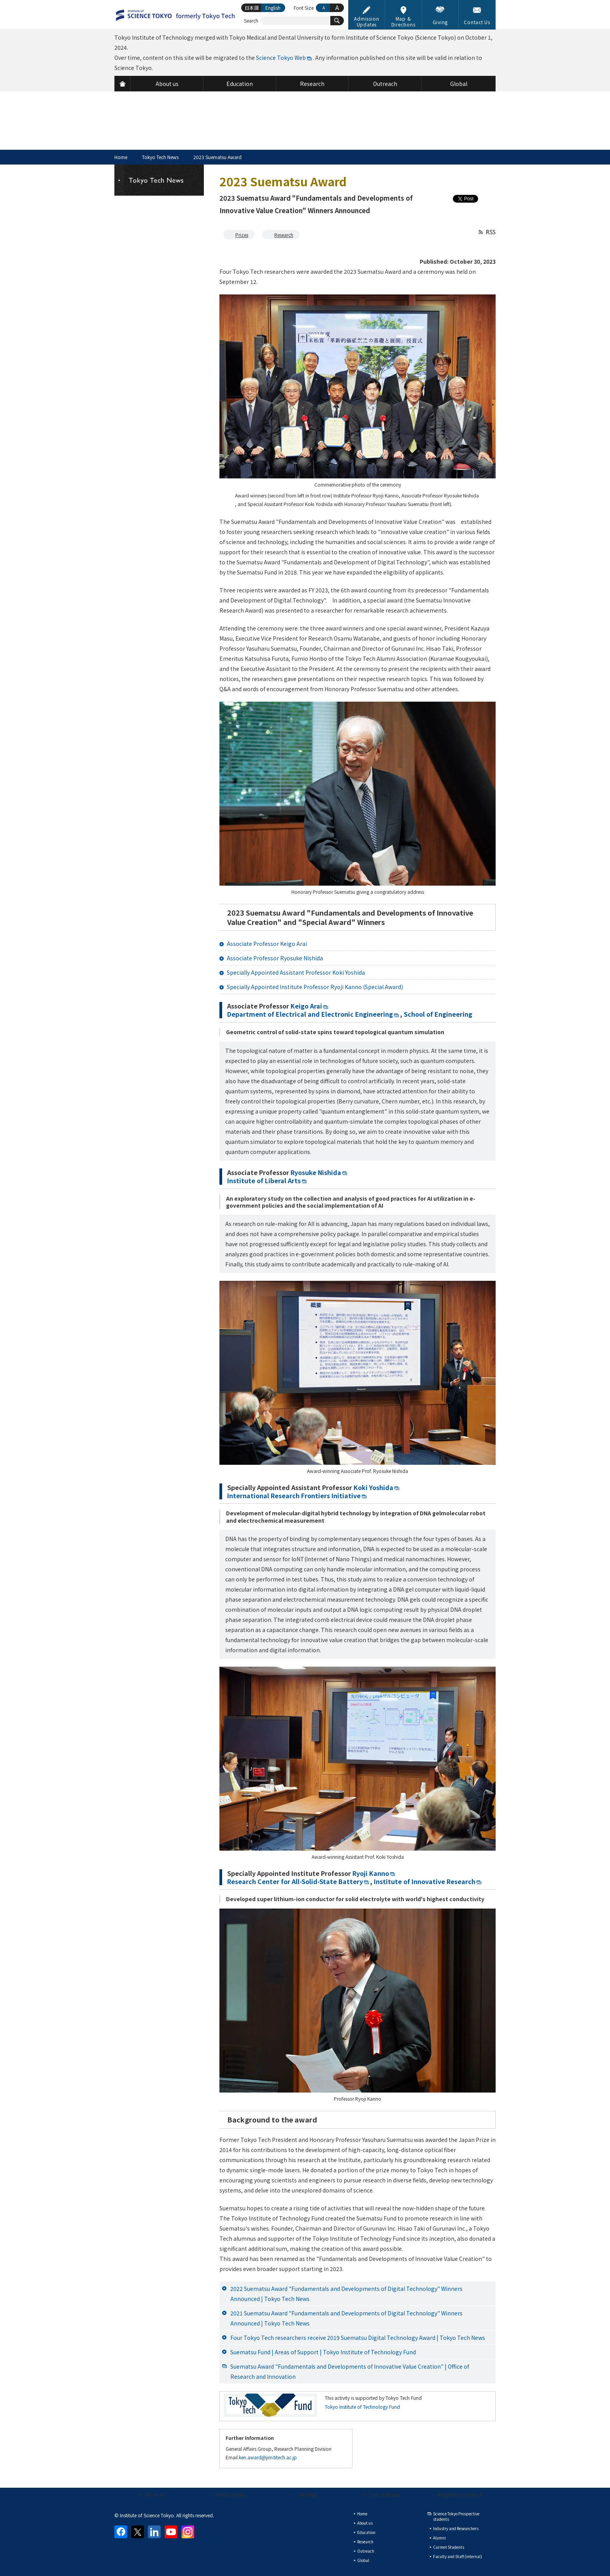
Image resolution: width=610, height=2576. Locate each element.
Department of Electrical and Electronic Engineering (310, 1014)
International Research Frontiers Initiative (294, 1495)
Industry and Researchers (456, 2528)
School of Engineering (438, 1014)
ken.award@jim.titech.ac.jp (268, 2457)
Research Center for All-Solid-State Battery (295, 1881)
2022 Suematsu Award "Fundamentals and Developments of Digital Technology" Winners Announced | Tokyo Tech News (346, 2294)
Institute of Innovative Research (424, 1881)
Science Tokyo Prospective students (456, 2516)
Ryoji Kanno (370, 1873)
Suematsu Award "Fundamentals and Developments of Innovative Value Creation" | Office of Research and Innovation (349, 2371)
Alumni (439, 2538)
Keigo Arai (306, 1005)
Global (363, 2560)
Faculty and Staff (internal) (457, 2556)
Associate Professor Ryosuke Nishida (275, 958)
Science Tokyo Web (281, 57)
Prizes (241, 234)
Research (283, 234)
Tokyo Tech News (160, 157)
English (272, 7)
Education (366, 2532)
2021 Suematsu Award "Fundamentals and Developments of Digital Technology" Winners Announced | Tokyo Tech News (346, 2318)
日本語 (252, 7)
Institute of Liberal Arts (264, 1180)
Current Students (448, 2547)
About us (154, 2494)
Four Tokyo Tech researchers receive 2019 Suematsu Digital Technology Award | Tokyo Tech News (357, 2337)
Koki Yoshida (373, 1487)
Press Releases (385, 2494)
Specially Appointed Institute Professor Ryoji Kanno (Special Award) (315, 987)
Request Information (460, 2494)
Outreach (365, 2551)
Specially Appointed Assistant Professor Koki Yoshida (296, 972)
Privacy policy (231, 2494)
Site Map (308, 2494)
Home (120, 157)
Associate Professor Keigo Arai (267, 943)
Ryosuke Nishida (316, 1172)
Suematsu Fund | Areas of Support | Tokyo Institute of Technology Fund (323, 2352)
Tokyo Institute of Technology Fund (362, 2406)
